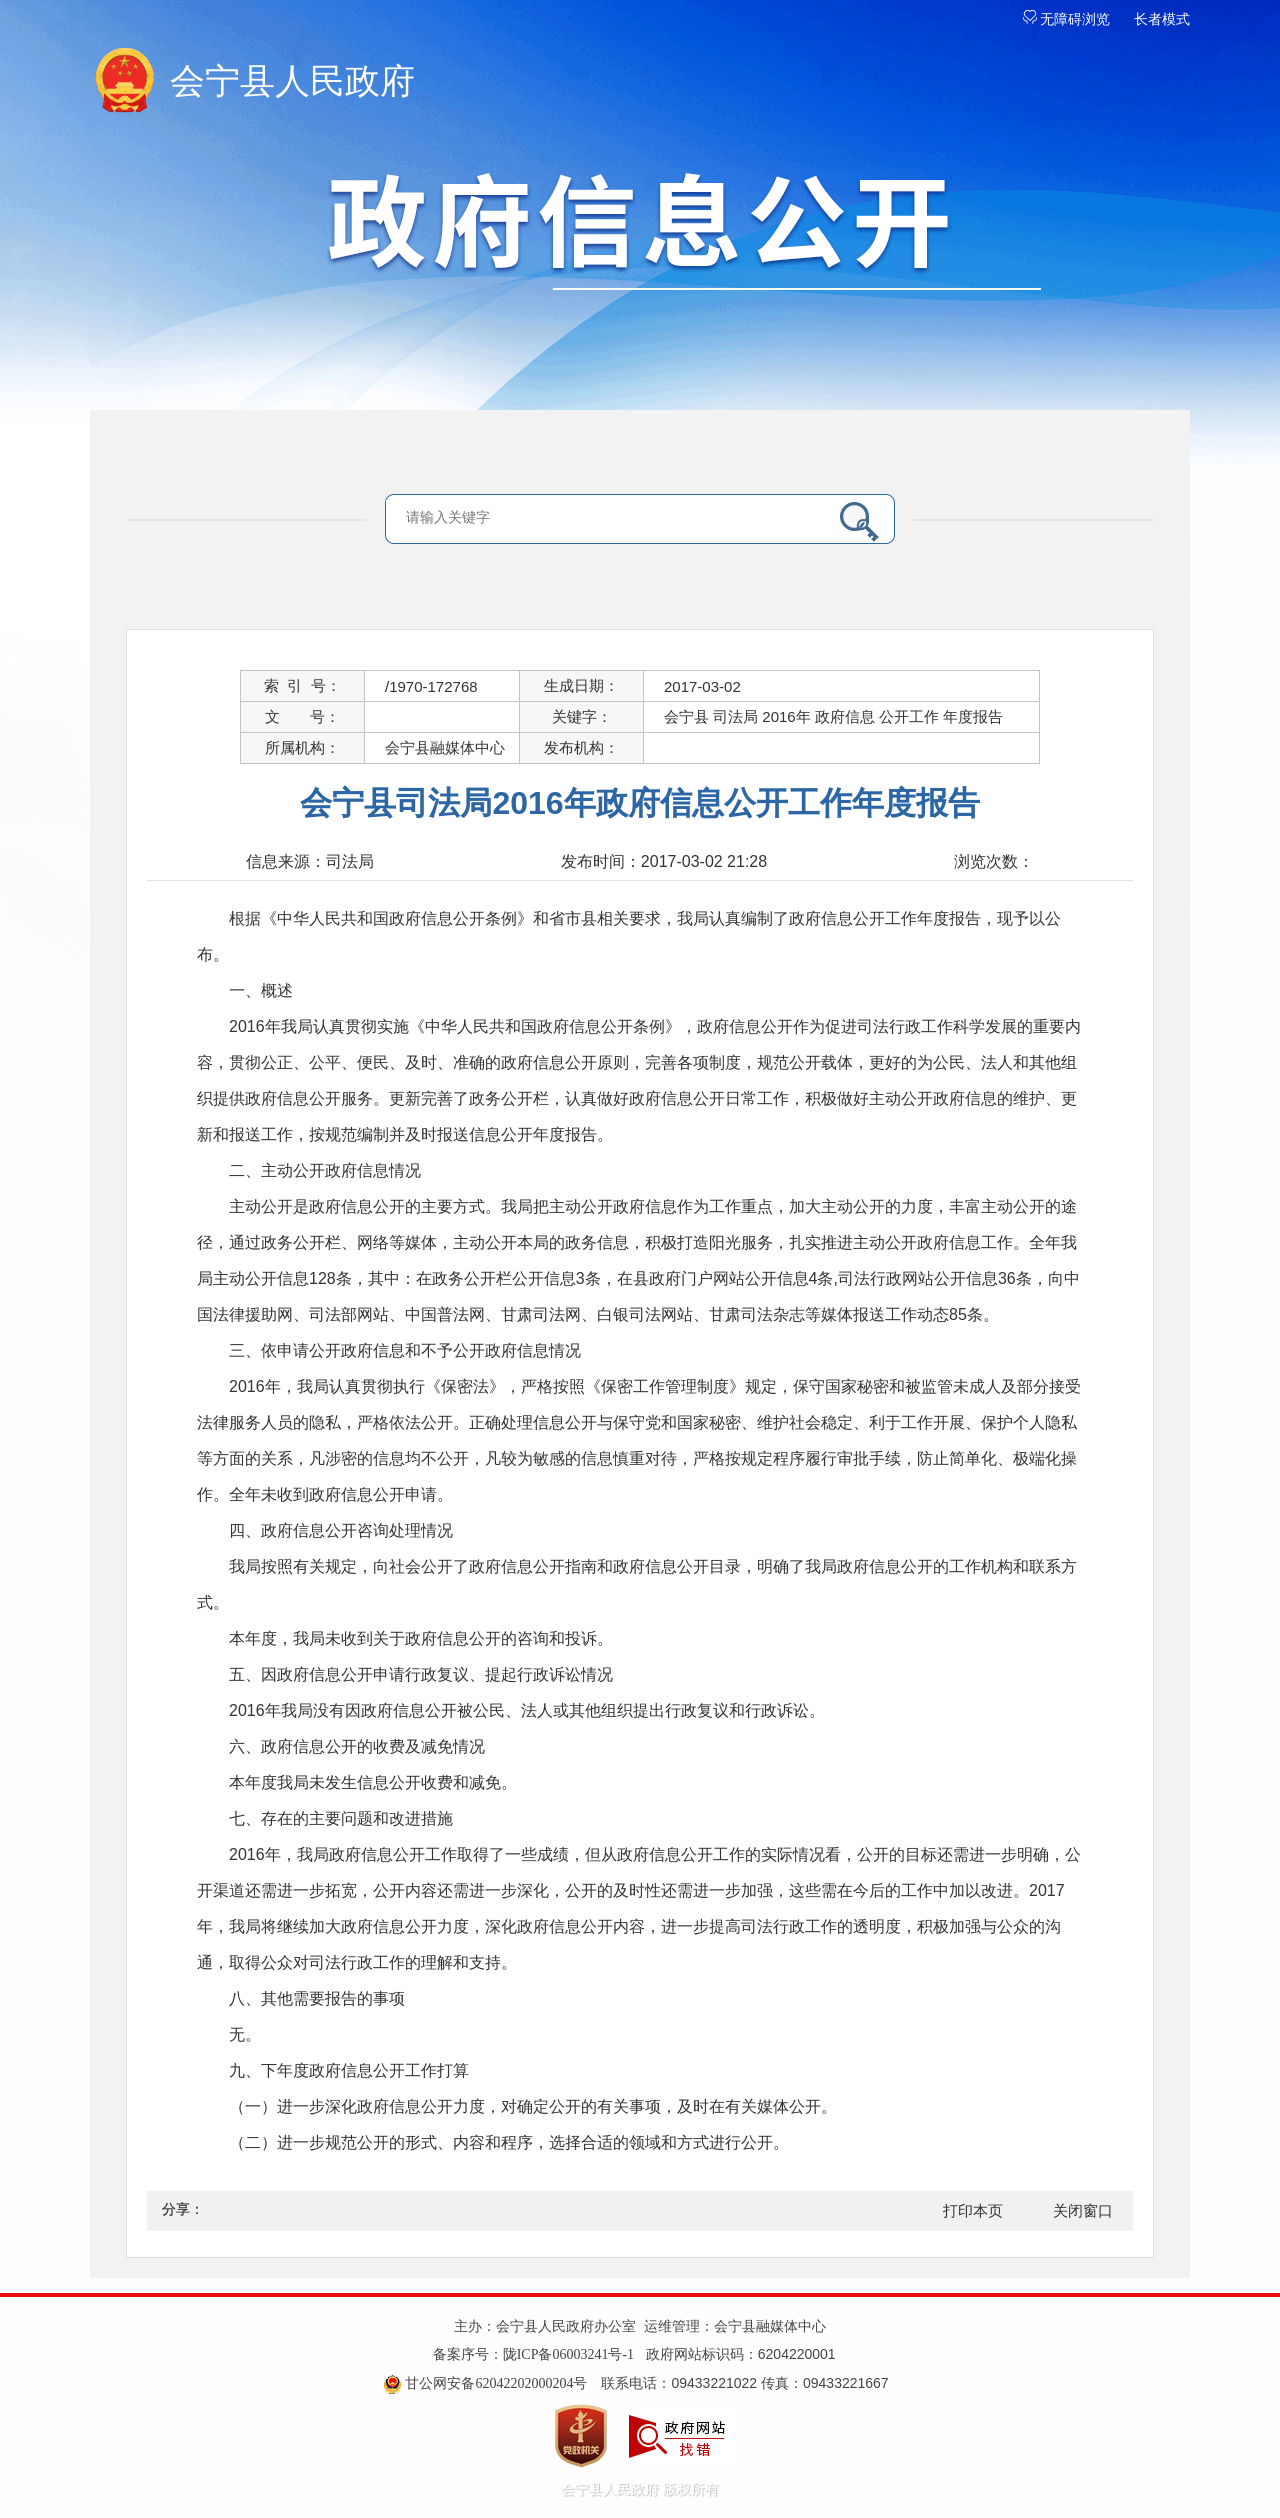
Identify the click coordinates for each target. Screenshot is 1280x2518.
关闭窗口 (1083, 2211)
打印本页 (973, 2211)
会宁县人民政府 (292, 81)
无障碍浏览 (1067, 19)
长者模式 (1162, 19)
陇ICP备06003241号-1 (568, 2354)
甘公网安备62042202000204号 (496, 2383)
